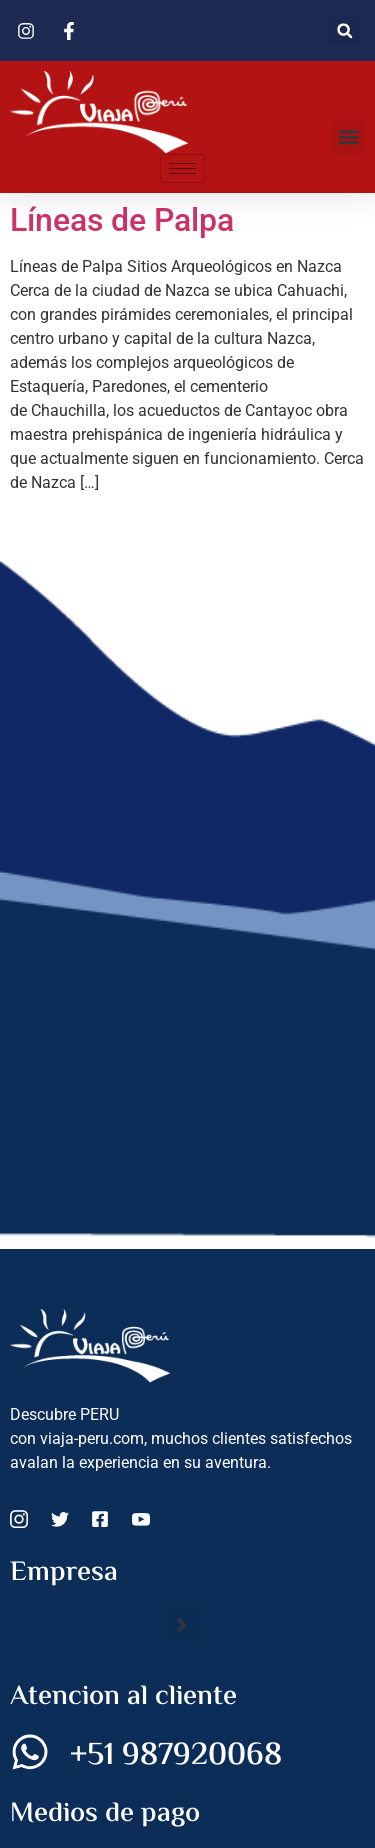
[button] (344, 30)
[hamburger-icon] (182, 168)
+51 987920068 (176, 1756)
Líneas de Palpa (122, 220)
